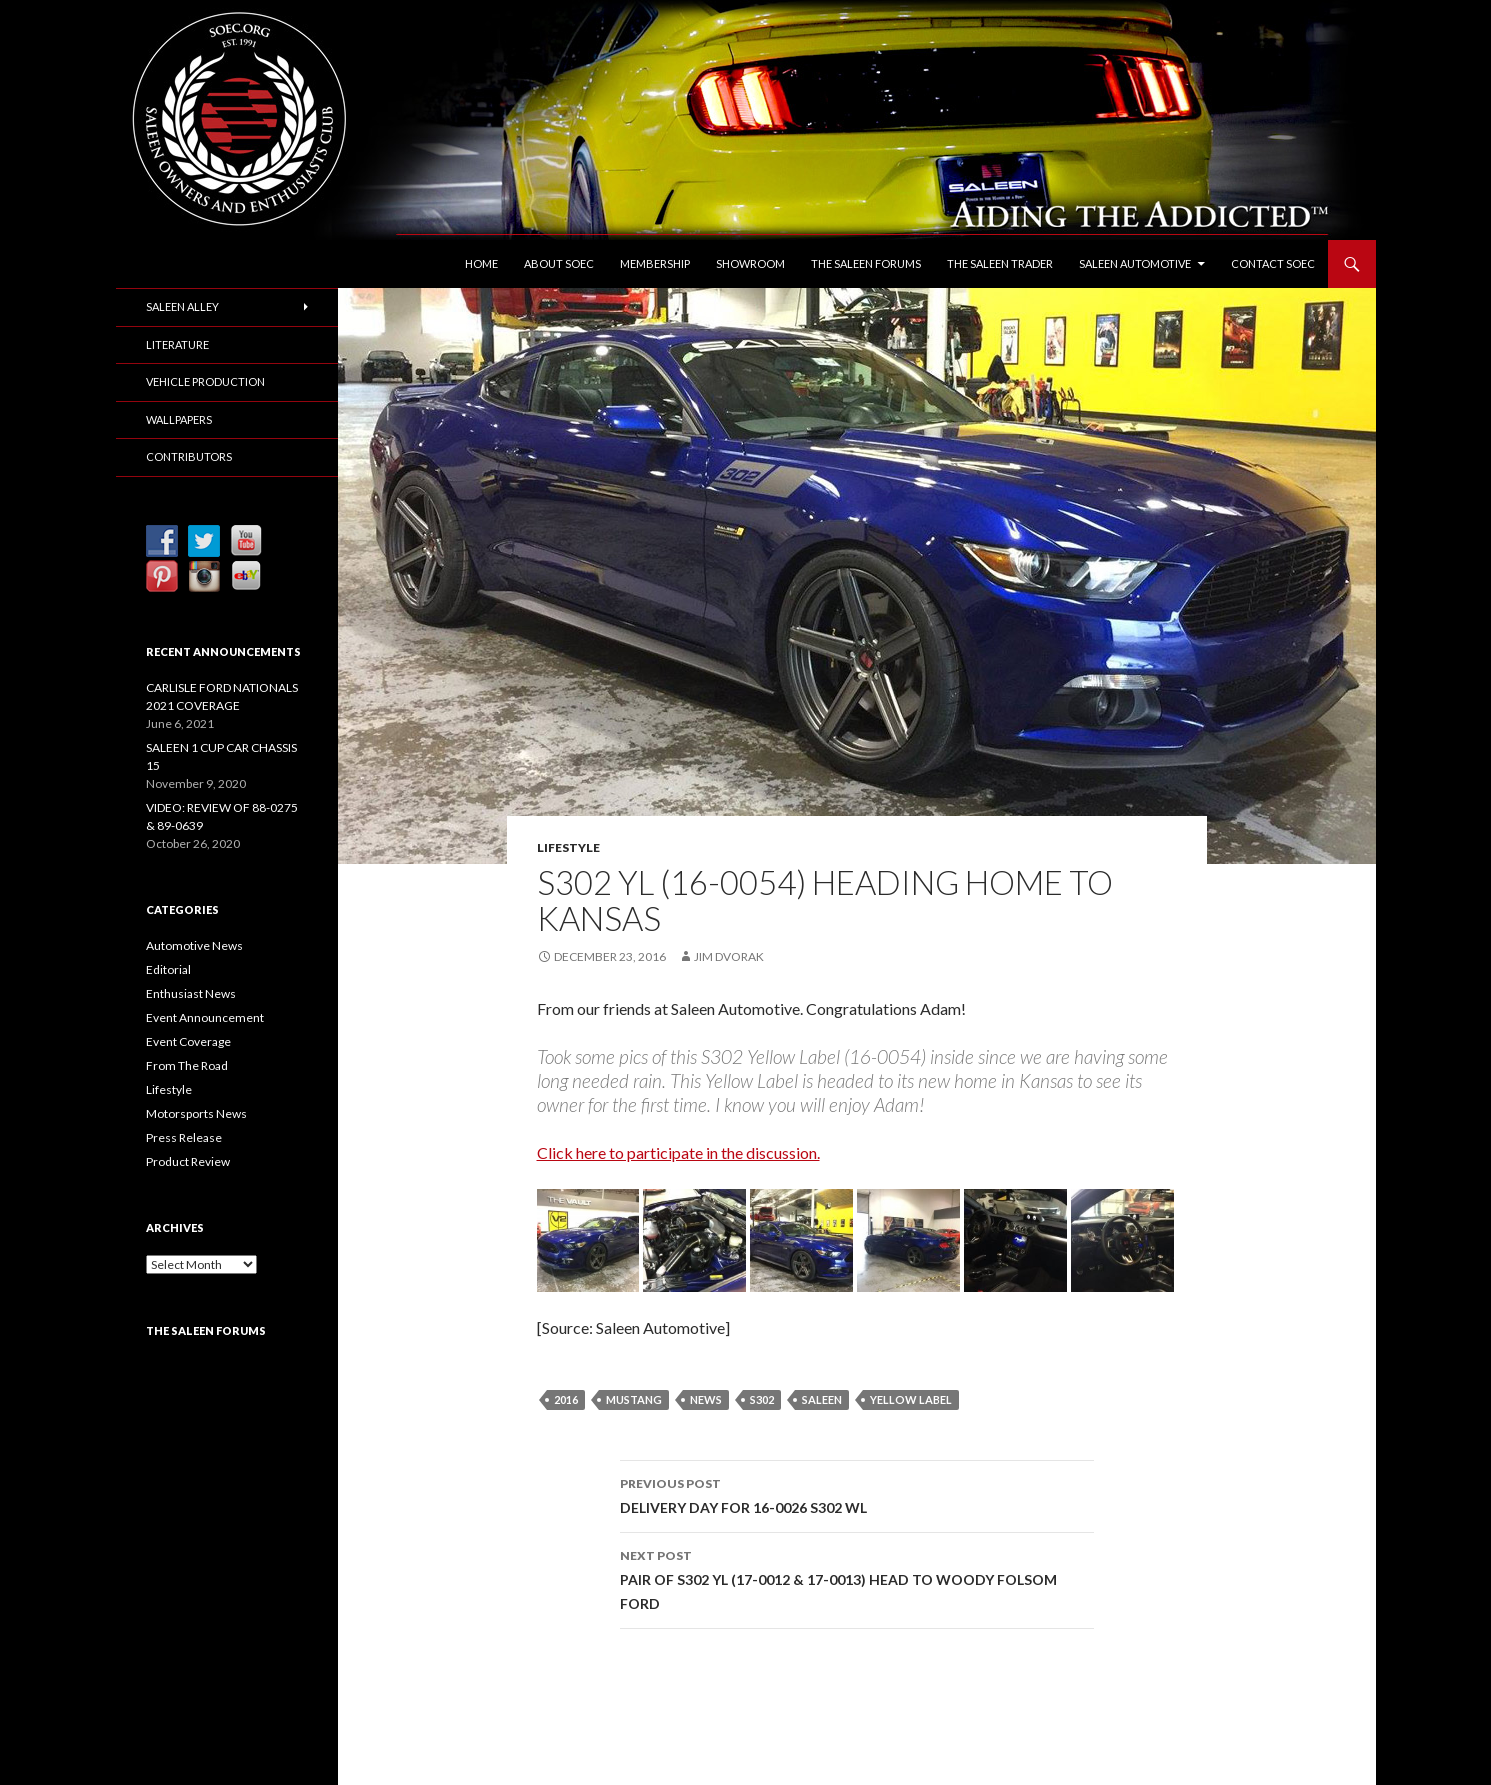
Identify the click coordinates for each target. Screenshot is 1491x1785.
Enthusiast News (191, 993)
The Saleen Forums (866, 263)
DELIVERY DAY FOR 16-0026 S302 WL (857, 1494)
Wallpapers (179, 419)
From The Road (187, 1065)
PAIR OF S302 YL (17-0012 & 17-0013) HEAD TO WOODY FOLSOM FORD (857, 1578)
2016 (566, 1399)
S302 (762, 1399)
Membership (655, 263)
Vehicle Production (205, 381)
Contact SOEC (1273, 263)
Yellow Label (911, 1399)
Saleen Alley (182, 306)
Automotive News (194, 945)
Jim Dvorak (729, 956)
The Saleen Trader (1000, 263)
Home (481, 263)
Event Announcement (205, 1017)
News (706, 1399)
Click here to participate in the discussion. (678, 1152)
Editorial (168, 969)
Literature (177, 344)
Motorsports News (196, 1113)
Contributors (189, 456)
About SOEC (559, 263)
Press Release (184, 1137)
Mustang (634, 1399)
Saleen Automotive (1135, 263)
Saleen (822, 1399)
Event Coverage (188, 1041)
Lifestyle (568, 847)
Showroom (750, 263)
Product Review (188, 1161)
